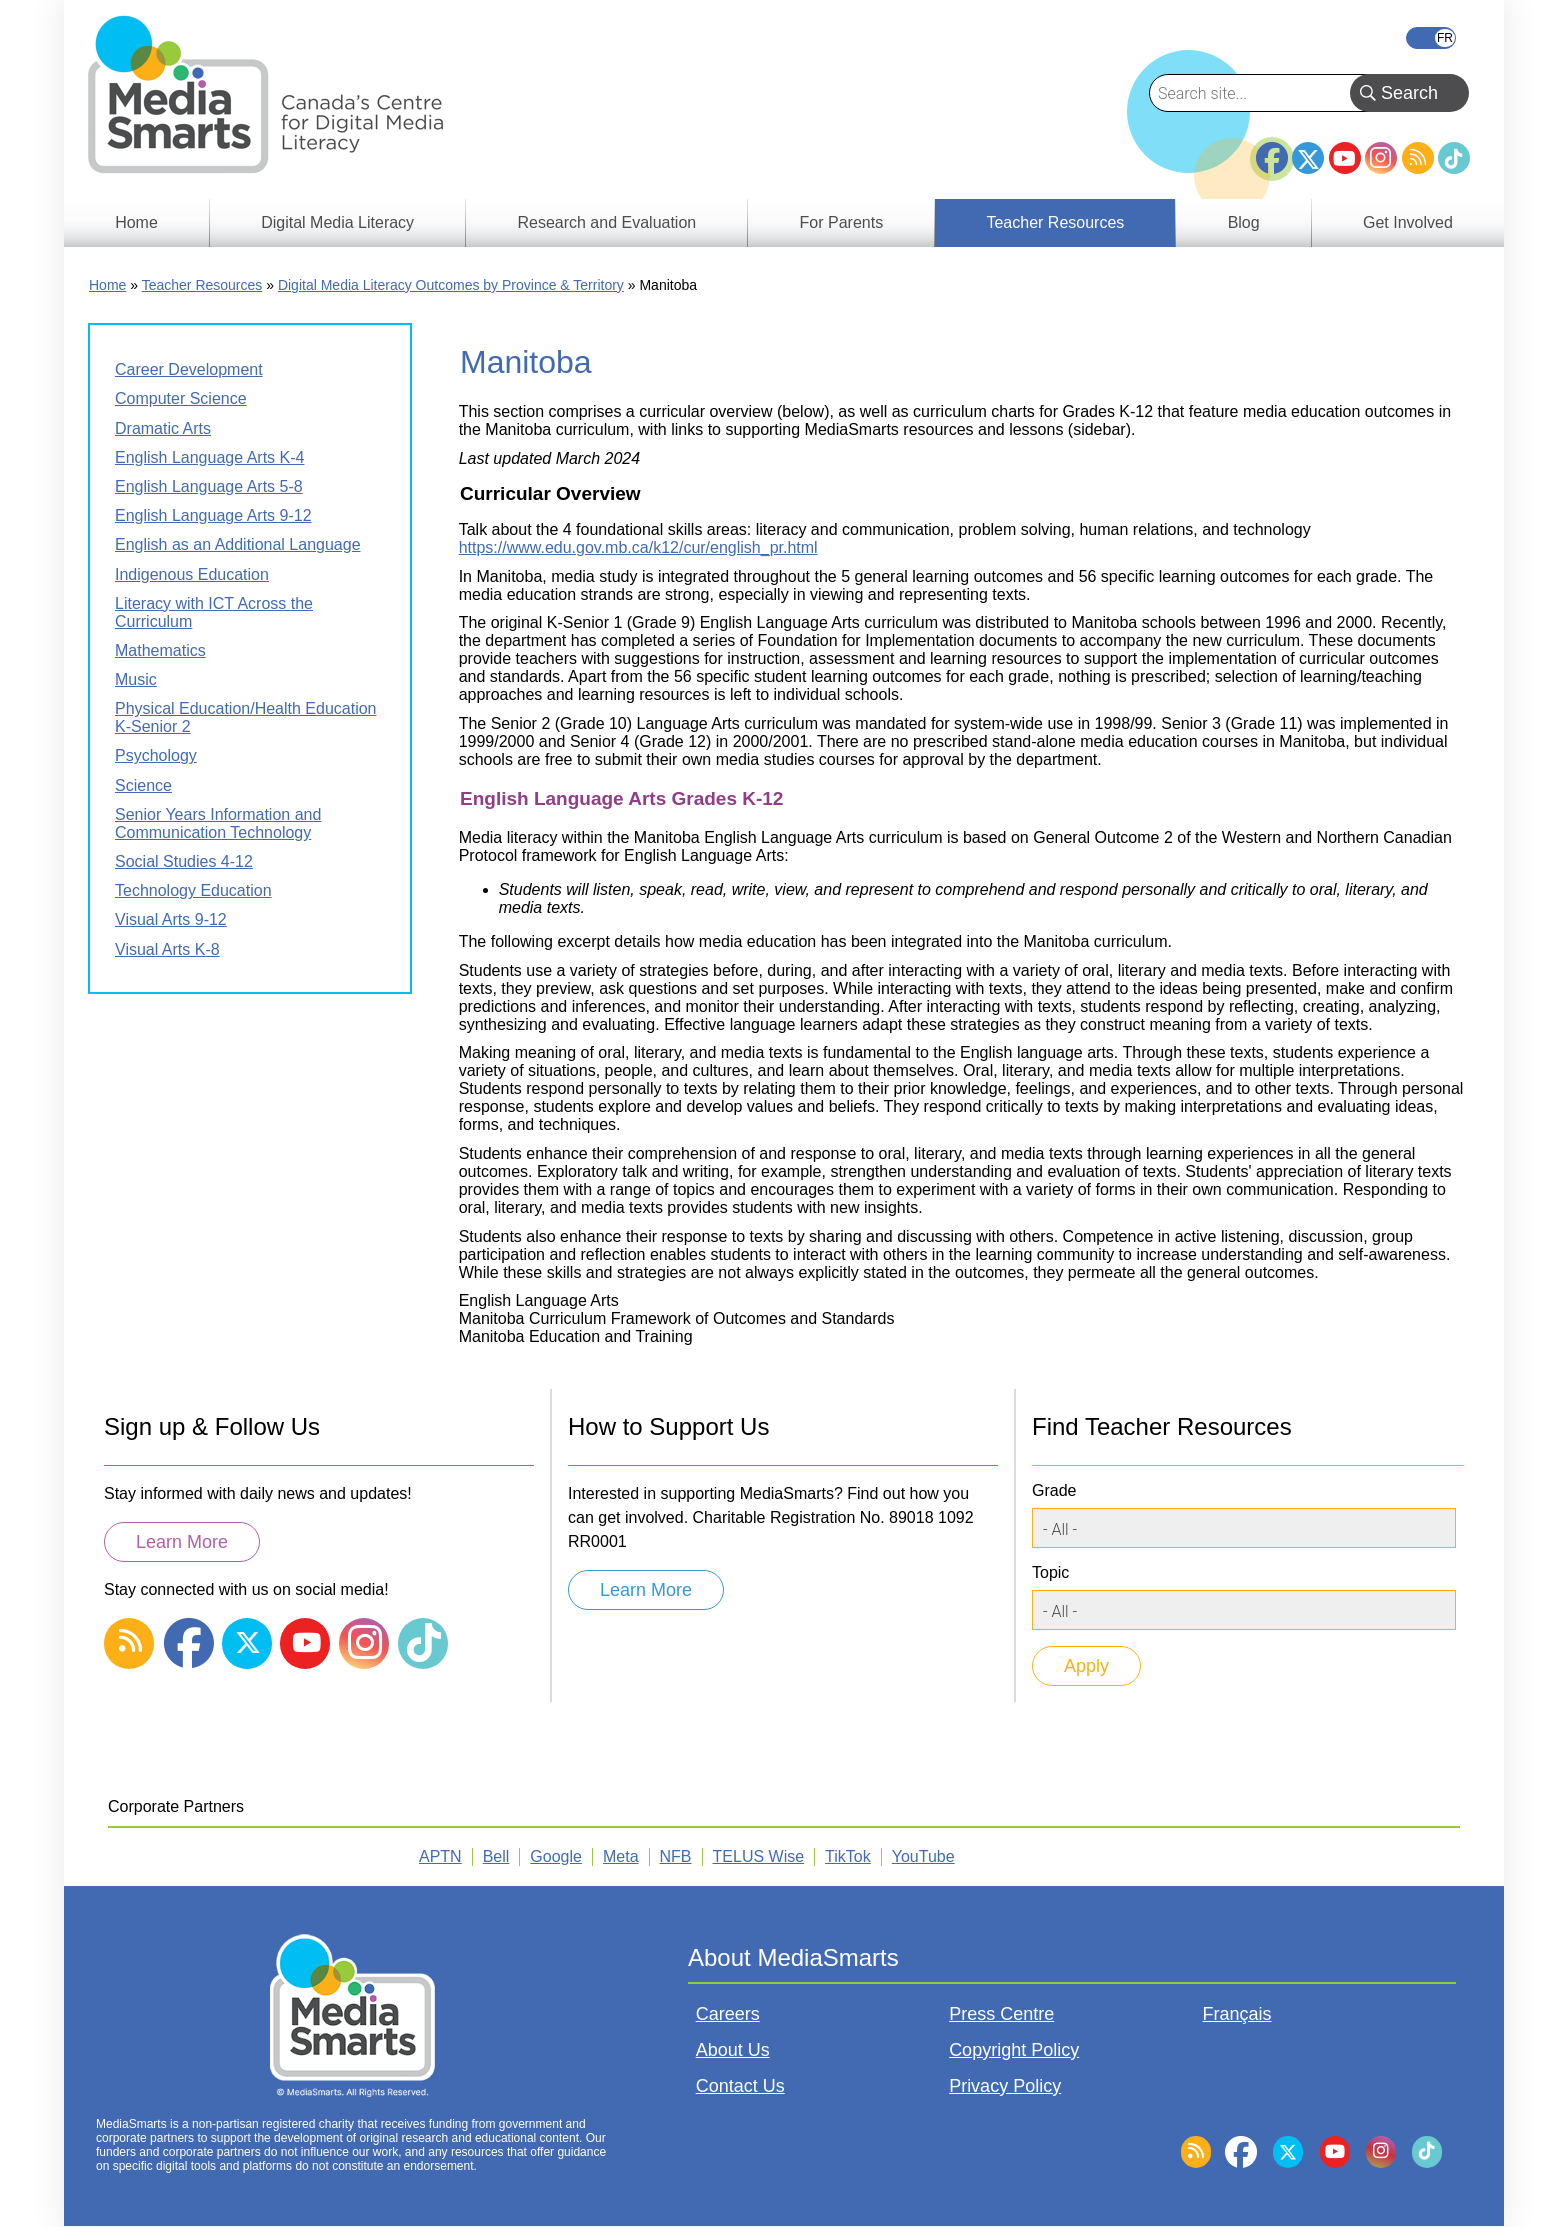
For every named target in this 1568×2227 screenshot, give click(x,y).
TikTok (1454, 158)
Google (556, 1856)
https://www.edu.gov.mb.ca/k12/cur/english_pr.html (638, 547)
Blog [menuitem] (1244, 222)
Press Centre (1001, 2014)
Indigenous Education (192, 574)
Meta (621, 1856)
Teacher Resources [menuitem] (1055, 222)
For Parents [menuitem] (842, 222)
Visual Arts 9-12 (171, 919)
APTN (440, 1856)
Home (107, 285)
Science (143, 785)
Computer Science (181, 398)
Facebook (1272, 150)
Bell (496, 1856)
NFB (676, 1856)
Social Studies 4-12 (184, 861)
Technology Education (193, 890)
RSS (1418, 158)
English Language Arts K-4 (209, 457)
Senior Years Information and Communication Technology (218, 823)
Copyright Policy (1014, 2050)
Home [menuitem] (136, 222)
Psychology (156, 755)
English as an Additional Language (238, 544)
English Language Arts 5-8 (209, 486)
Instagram (1381, 158)
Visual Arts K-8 (167, 949)
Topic (1050, 1572)
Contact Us (740, 2086)
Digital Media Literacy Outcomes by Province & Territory (451, 285)
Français (1431, 38)
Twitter (1308, 158)
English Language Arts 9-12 (213, 515)
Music (136, 679)
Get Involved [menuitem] (1408, 222)
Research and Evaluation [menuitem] (606, 222)
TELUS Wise (759, 1856)
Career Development (189, 369)
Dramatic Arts (163, 428)
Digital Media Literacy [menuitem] (337, 222)
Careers (728, 2014)
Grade (1054, 1490)
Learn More (182, 1542)
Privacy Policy (1005, 2086)
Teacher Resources (202, 285)
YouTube (1345, 158)
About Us (733, 2050)
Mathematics (160, 650)
